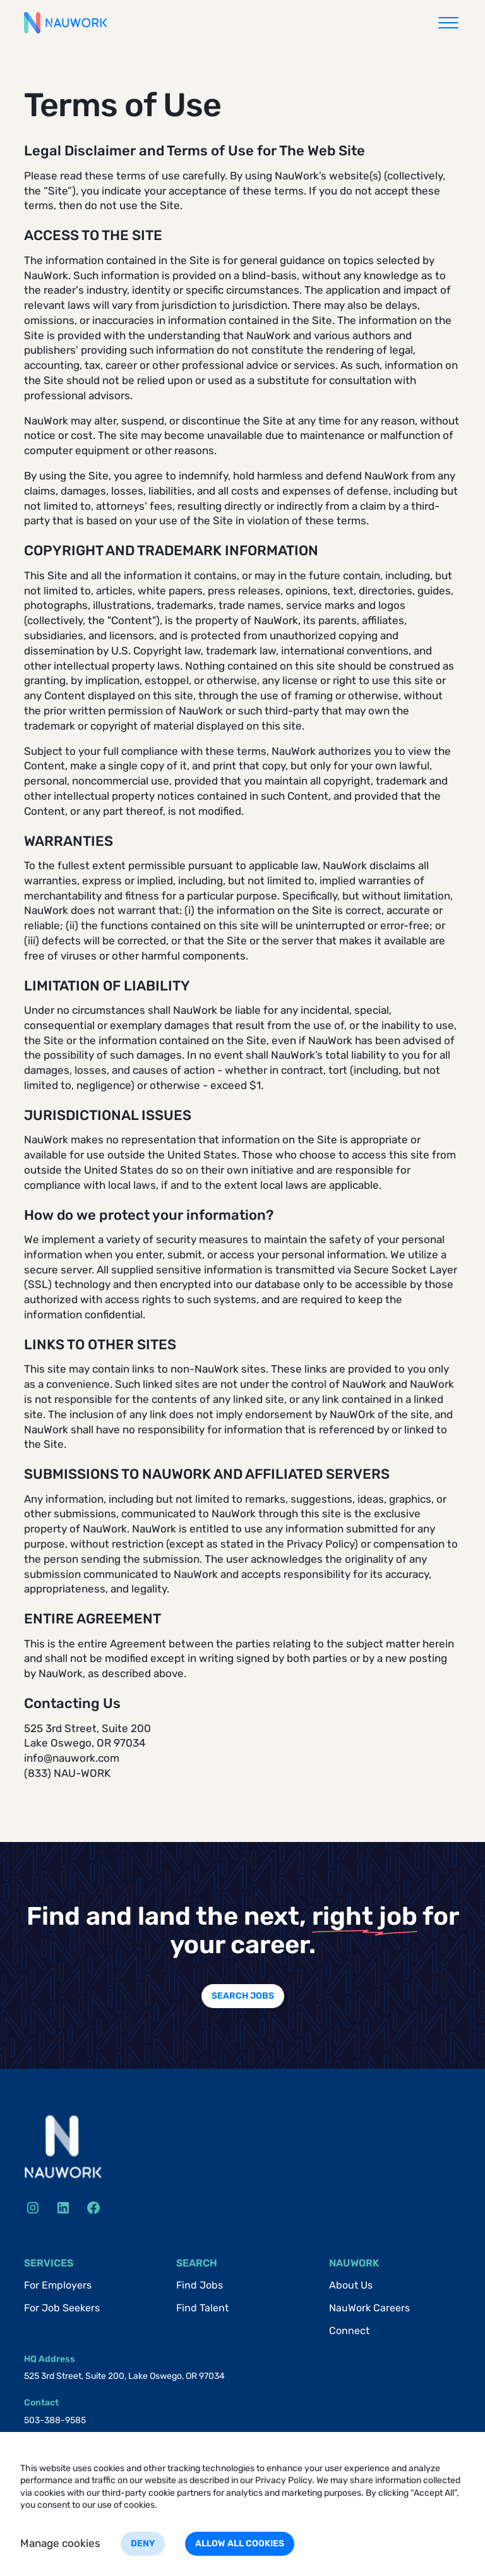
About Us (351, 2285)
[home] (65, 22)
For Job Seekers (62, 2308)
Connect (349, 2331)
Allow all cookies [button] (239, 2543)
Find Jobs (199, 2285)
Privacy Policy (283, 2480)
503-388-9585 (55, 2420)
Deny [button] (143, 2543)
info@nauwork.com (71, 1758)
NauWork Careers (369, 2308)
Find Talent (202, 2308)
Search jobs (243, 1995)
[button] (448, 22)
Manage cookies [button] (60, 2543)
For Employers (58, 2285)
